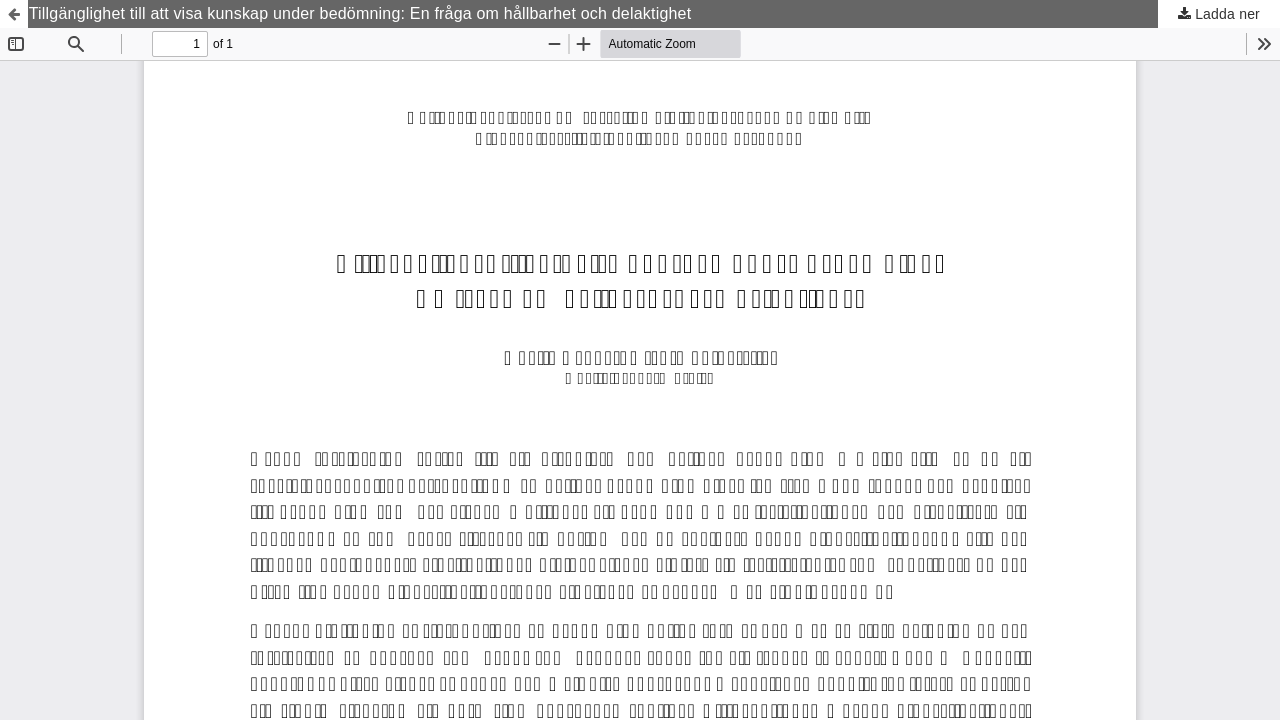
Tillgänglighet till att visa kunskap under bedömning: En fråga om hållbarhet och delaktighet (360, 13)
